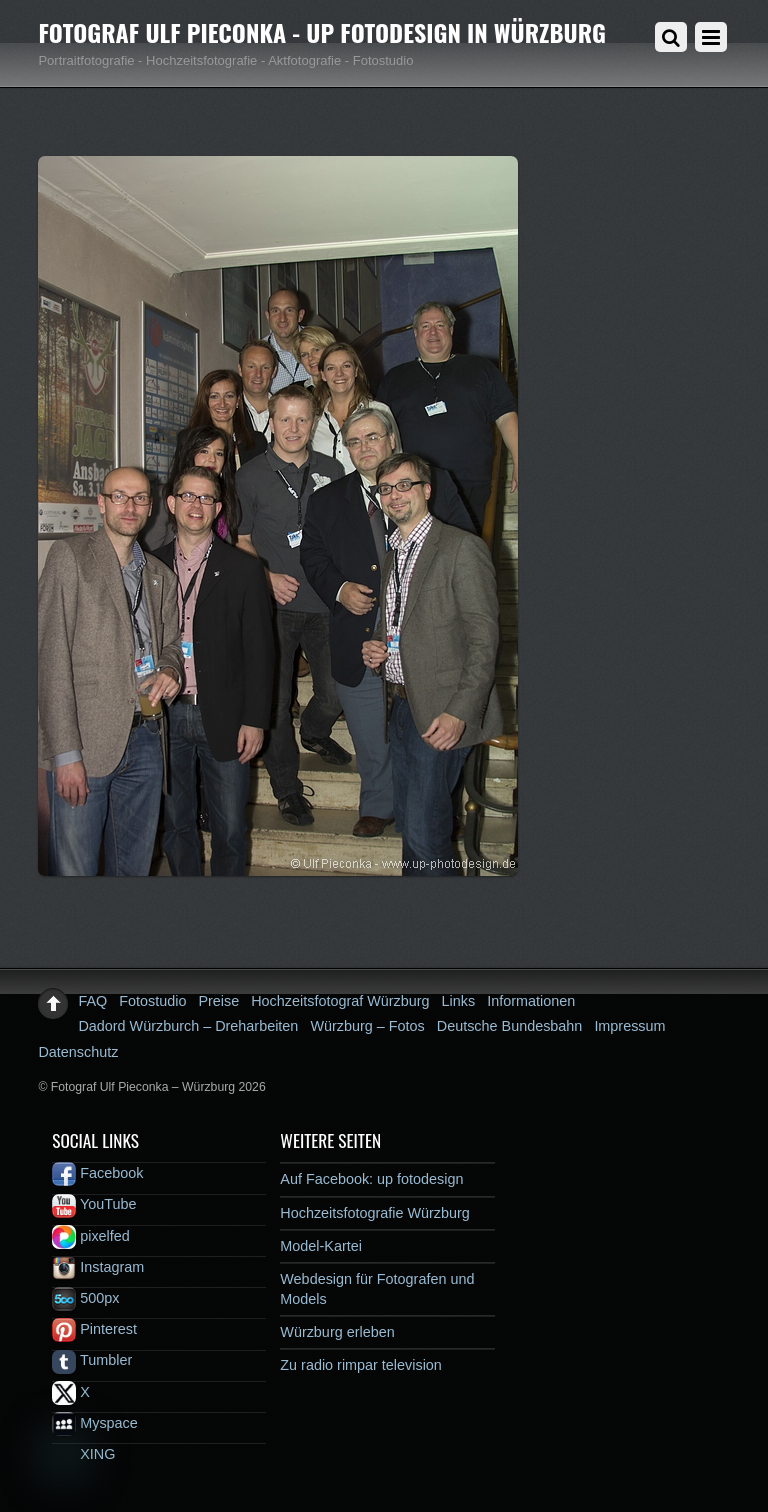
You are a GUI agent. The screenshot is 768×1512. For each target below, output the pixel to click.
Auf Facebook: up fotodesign (371, 1179)
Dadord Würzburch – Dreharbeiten (188, 1026)
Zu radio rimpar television (361, 1365)
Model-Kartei (321, 1246)
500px (85, 1298)
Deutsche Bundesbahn (510, 1026)
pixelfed (91, 1236)
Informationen (531, 1001)
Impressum (629, 1026)
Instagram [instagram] (98, 1267)
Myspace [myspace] (95, 1423)
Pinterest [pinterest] (94, 1329)
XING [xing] (83, 1454)
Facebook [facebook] (97, 1173)
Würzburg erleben (337, 1332)
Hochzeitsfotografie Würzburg (375, 1213)
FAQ (92, 1001)
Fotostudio (152, 1001)
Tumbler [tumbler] (92, 1360)
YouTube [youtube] (94, 1204)
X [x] (71, 1392)
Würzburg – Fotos (367, 1026)
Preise (218, 1001)
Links (459, 1001)
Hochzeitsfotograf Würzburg (340, 1001)
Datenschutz (78, 1052)
